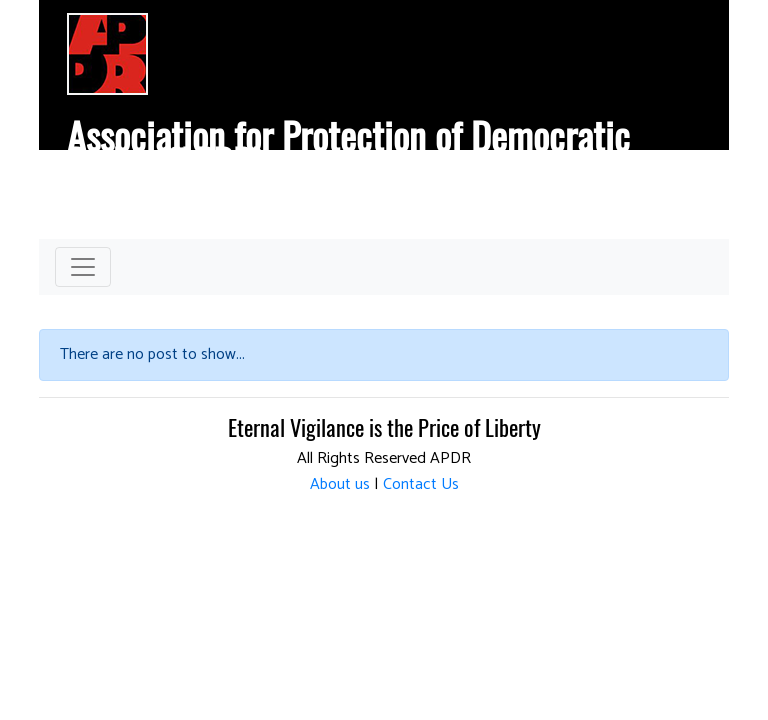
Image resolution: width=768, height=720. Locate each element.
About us (340, 484)
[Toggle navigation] (83, 267)
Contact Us (421, 484)
